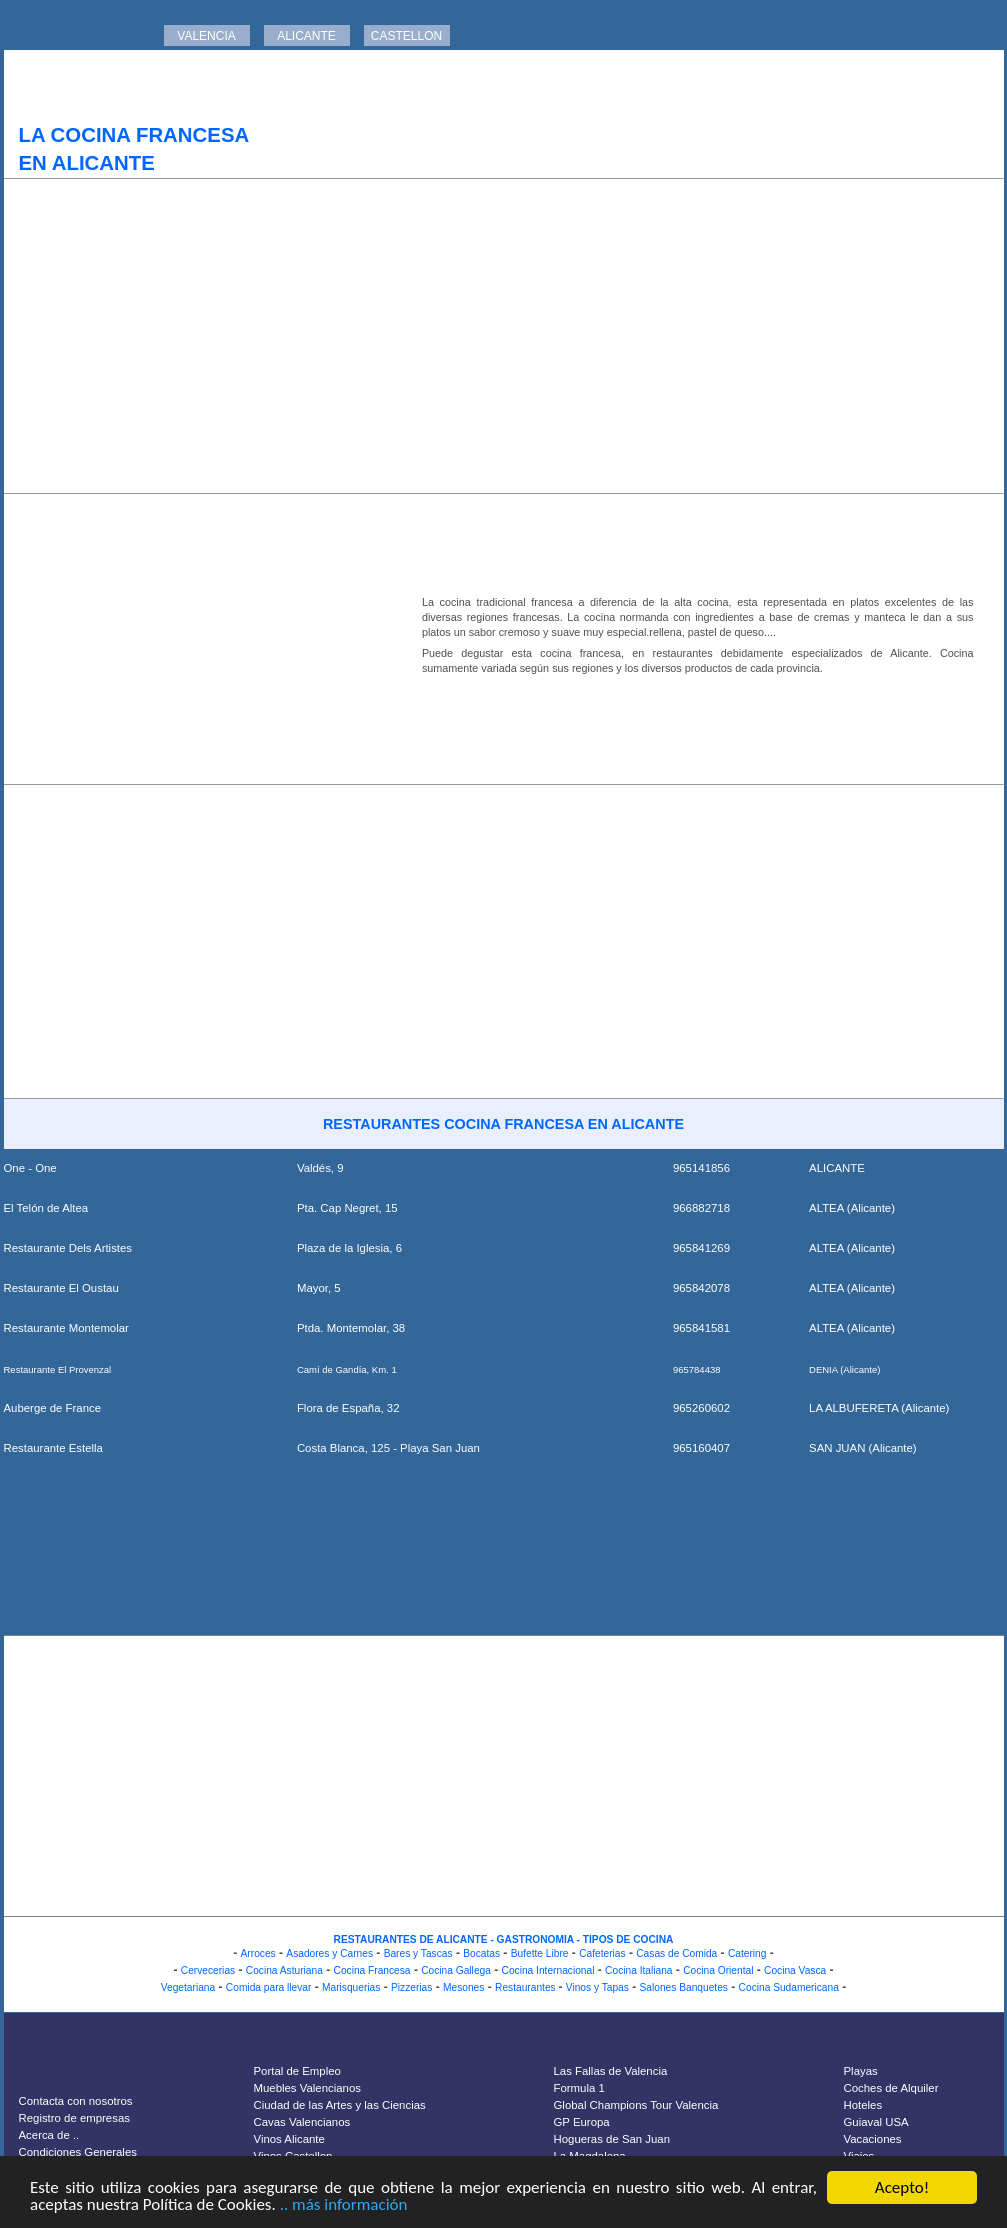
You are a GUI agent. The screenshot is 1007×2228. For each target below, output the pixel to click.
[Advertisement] (504, 336)
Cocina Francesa (372, 1970)
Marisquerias (351, 1987)
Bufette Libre (540, 1953)
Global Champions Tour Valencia (636, 2105)
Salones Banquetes (684, 1987)
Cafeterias (602, 1953)
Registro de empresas (74, 2118)
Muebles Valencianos (307, 2088)
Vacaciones (873, 2139)
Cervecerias (208, 1970)
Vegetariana (188, 1987)
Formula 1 (579, 2088)
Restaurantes (526, 1987)
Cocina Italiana (638, 1970)
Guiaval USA (876, 2122)
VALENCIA (206, 36)
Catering (747, 1953)
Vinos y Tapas (597, 1987)
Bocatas (481, 1953)
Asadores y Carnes (329, 1953)
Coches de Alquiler (891, 2088)
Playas (861, 2071)
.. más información (344, 2205)
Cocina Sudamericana (789, 1987)
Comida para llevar (269, 1987)
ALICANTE (306, 36)
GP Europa (582, 2122)
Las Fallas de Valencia (611, 2071)
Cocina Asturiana (284, 1970)
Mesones (463, 1987)
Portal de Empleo (297, 2071)
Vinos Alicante (289, 2139)
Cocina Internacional (548, 1970)
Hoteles (863, 2105)
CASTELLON (406, 36)
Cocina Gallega (456, 1970)
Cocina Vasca (795, 1970)
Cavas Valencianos (302, 2122)
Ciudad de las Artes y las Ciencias (340, 2105)
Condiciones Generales (78, 2152)
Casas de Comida (676, 1953)
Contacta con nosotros (76, 2101)
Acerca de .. (49, 2135)
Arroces (258, 1953)
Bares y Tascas (418, 1953)
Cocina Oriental (718, 1970)
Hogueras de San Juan (612, 2139)
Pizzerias (411, 1987)
